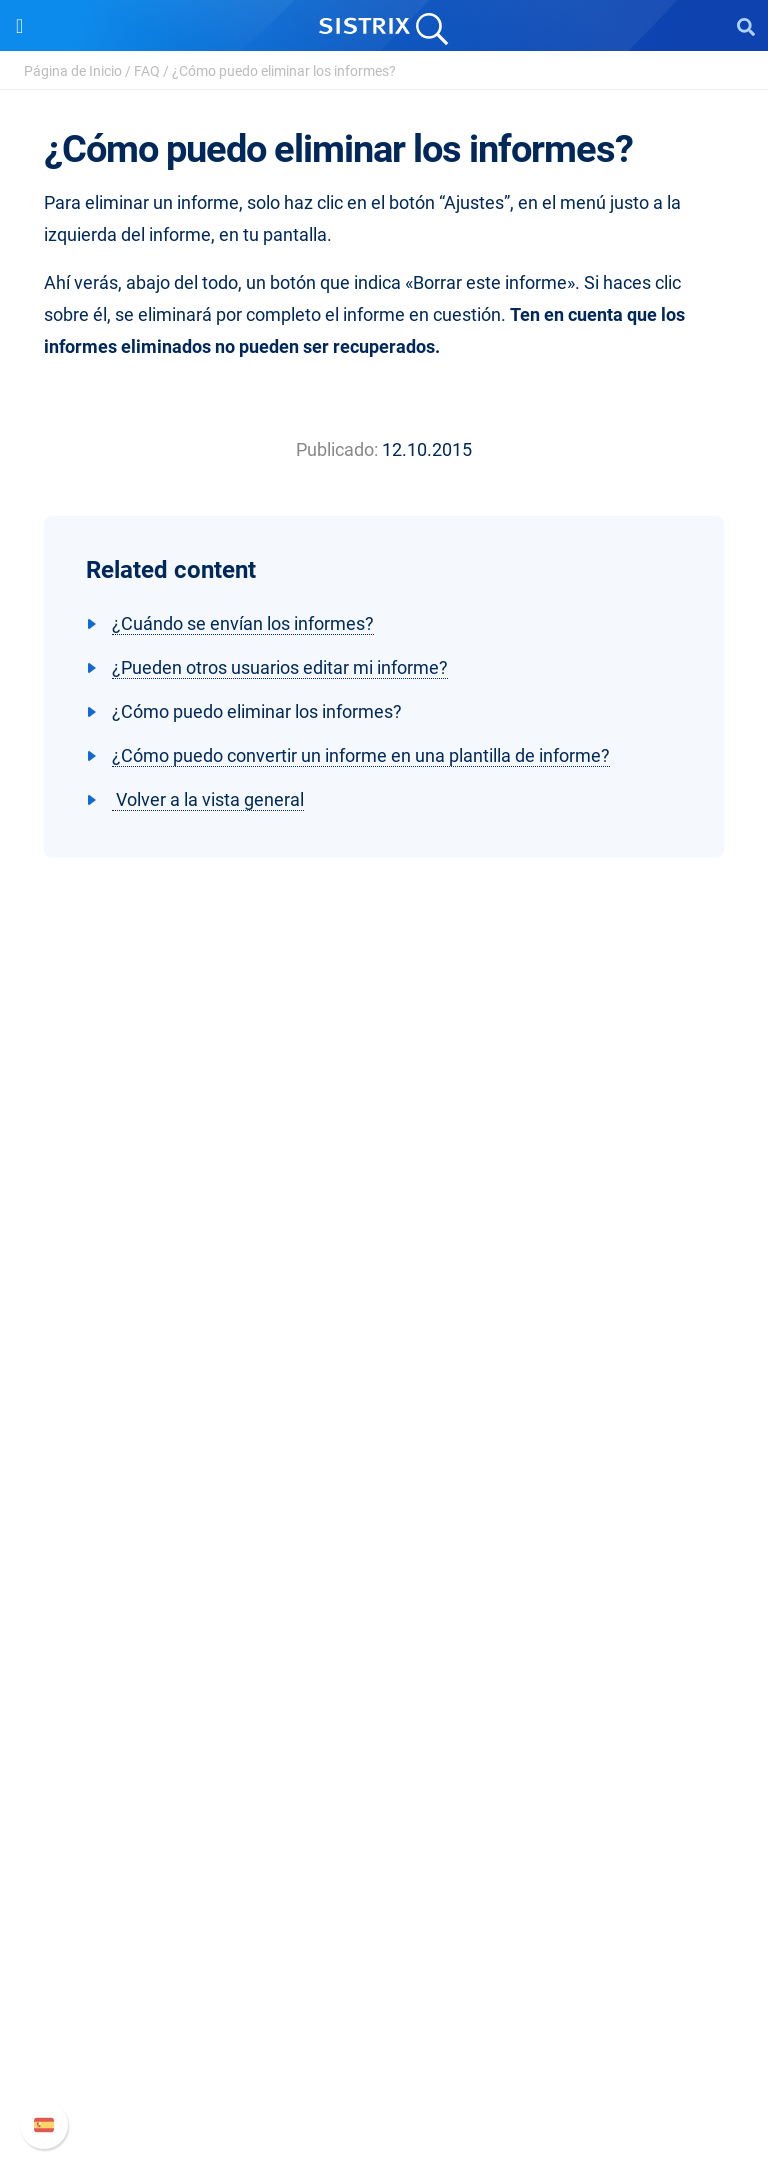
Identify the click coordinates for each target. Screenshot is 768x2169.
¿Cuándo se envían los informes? (243, 623)
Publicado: (337, 449)
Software (384, 1488)
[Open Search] (746, 26)
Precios (384, 1526)
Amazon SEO (384, 1590)
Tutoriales (384, 1851)
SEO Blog (384, 1787)
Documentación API (384, 2016)
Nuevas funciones (384, 1984)
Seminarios (384, 1755)
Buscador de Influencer (384, 1622)
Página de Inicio (73, 71)
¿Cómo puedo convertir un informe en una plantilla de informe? (361, 755)
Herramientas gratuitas (384, 1819)
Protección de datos (384, 1393)
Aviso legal (384, 1425)
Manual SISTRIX (384, 1952)
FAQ (147, 71)
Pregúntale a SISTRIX (384, 1723)
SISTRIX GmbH (384, 1259)
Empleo (384, 1329)
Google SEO (384, 1558)
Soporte (384, 1914)
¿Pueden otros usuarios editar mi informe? (280, 667)
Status (384, 2080)
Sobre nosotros (384, 1297)
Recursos (384, 1685)
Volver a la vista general (208, 799)
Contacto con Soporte (384, 2048)
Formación (384, 1361)
